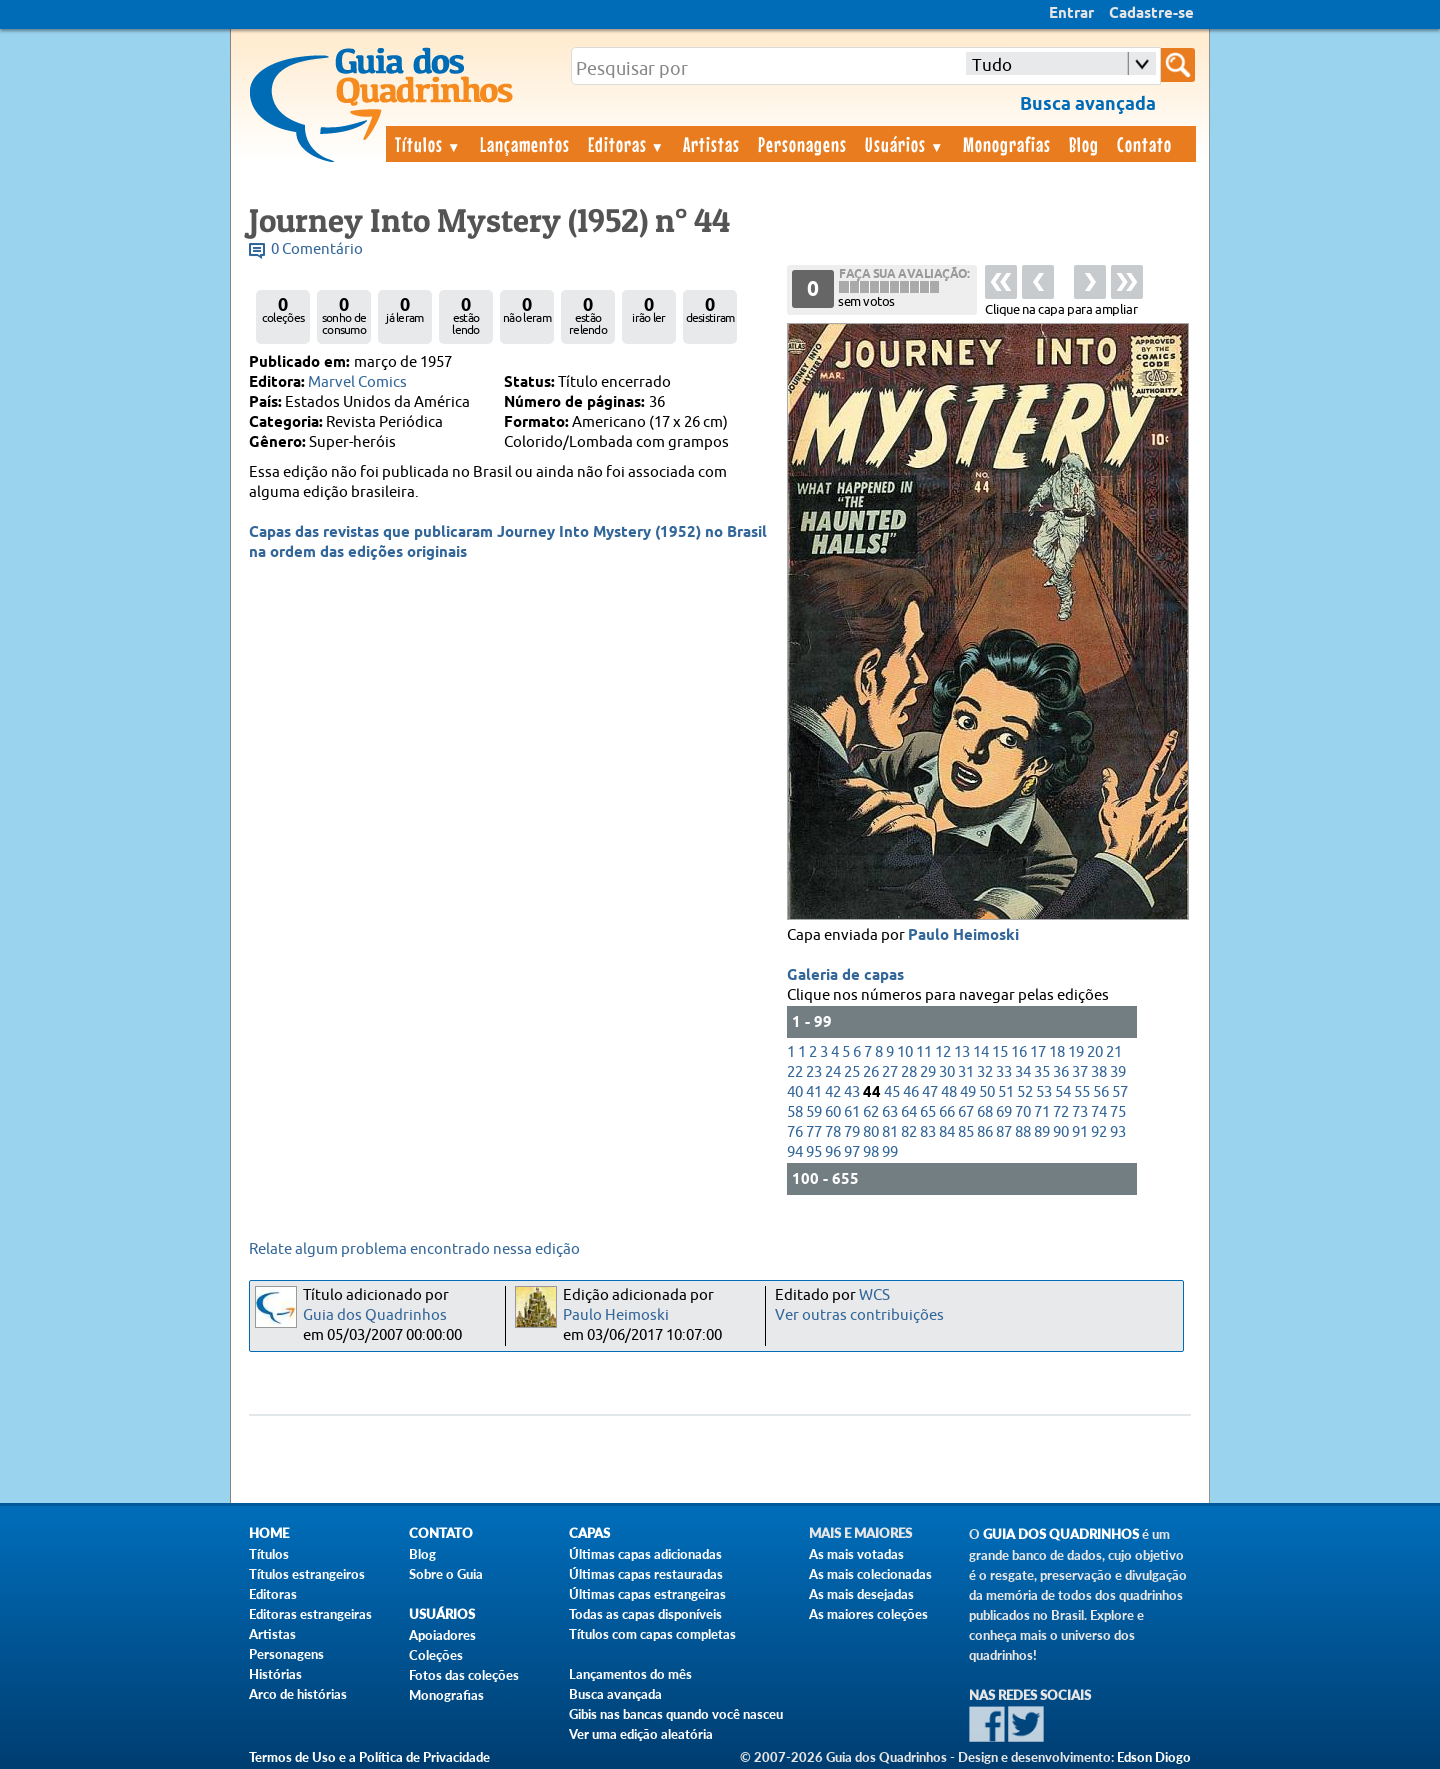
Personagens (802, 144)
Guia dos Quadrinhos (375, 1315)
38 (1099, 1072)
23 (814, 1072)
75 (1118, 1112)
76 (795, 1132)
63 (890, 1112)
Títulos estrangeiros (307, 1574)
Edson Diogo (1154, 1757)
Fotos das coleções (464, 1675)
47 (930, 1092)
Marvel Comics (357, 382)
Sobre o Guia (446, 1574)
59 (814, 1112)
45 (892, 1092)
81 (890, 1132)
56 (1101, 1092)
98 (871, 1152)
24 (833, 1072)
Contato (1144, 144)
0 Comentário (317, 249)
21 (1114, 1052)
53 (1044, 1092)
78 (833, 1132)
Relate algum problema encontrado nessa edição (414, 1249)
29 (928, 1072)
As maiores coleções (868, 1614)
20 (1095, 1052)
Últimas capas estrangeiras (647, 1594)
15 (1000, 1052)
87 (1004, 1132)
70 (1023, 1112)
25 (852, 1072)
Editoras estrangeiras (310, 1614)
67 (966, 1112)
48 (949, 1092)
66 (947, 1112)
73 (1080, 1112)
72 (1061, 1112)
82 (909, 1132)
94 (795, 1152)
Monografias (1007, 144)
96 (833, 1152)
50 (987, 1092)
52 (1025, 1092)
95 (814, 1152)
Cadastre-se (1151, 14)
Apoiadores (442, 1635)
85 (966, 1132)
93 (1118, 1132)
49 (968, 1092)
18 (1057, 1052)
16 (1019, 1052)
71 (1042, 1112)
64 (909, 1112)
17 (1038, 1052)
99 (890, 1152)
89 (1042, 1132)
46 (911, 1092)
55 (1082, 1092)
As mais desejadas (861, 1594)
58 (795, 1112)
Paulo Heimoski (963, 936)
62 (871, 1112)
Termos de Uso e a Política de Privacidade (369, 1757)
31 (966, 1072)
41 (814, 1092)
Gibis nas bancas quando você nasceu (676, 1714)
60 (833, 1112)
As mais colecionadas (870, 1574)
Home (269, 1533)
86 (985, 1132)
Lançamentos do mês (630, 1674)
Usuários (905, 144)
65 (928, 1112)
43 (852, 1092)
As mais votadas (856, 1554)
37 (1080, 1072)
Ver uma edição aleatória (641, 1734)
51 (1006, 1092)
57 (1120, 1092)
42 (833, 1092)
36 (1061, 1072)
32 (985, 1072)
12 (943, 1052)
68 (985, 1112)
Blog (1084, 144)
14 (981, 1052)
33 (1004, 1072)
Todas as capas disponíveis (645, 1614)
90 (1061, 1132)
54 (1063, 1092)
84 (947, 1132)
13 (962, 1052)
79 (852, 1132)
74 (1099, 1112)
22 (795, 1072)
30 (947, 1072)
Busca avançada (615, 1694)
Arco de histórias (298, 1694)
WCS (874, 1295)
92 (1099, 1132)
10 (905, 1052)
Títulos (428, 144)
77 (814, 1132)
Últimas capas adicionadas (645, 1554)
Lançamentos (525, 144)
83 (928, 1132)
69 (1004, 1112)
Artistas (711, 144)
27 (890, 1072)
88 (1023, 1132)
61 (852, 1112)
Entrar (1071, 14)
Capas (589, 1533)
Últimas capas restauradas (646, 1574)
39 (1118, 1072)
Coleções (436, 1655)
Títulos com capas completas (652, 1634)
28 (909, 1072)
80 (871, 1132)
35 (1042, 1072)
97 (852, 1152)
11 (924, 1052)
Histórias (275, 1674)
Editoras (627, 144)
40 (795, 1092)
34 (1023, 1072)
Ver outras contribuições (859, 1315)
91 (1080, 1132)
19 (1076, 1052)
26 (871, 1072)
